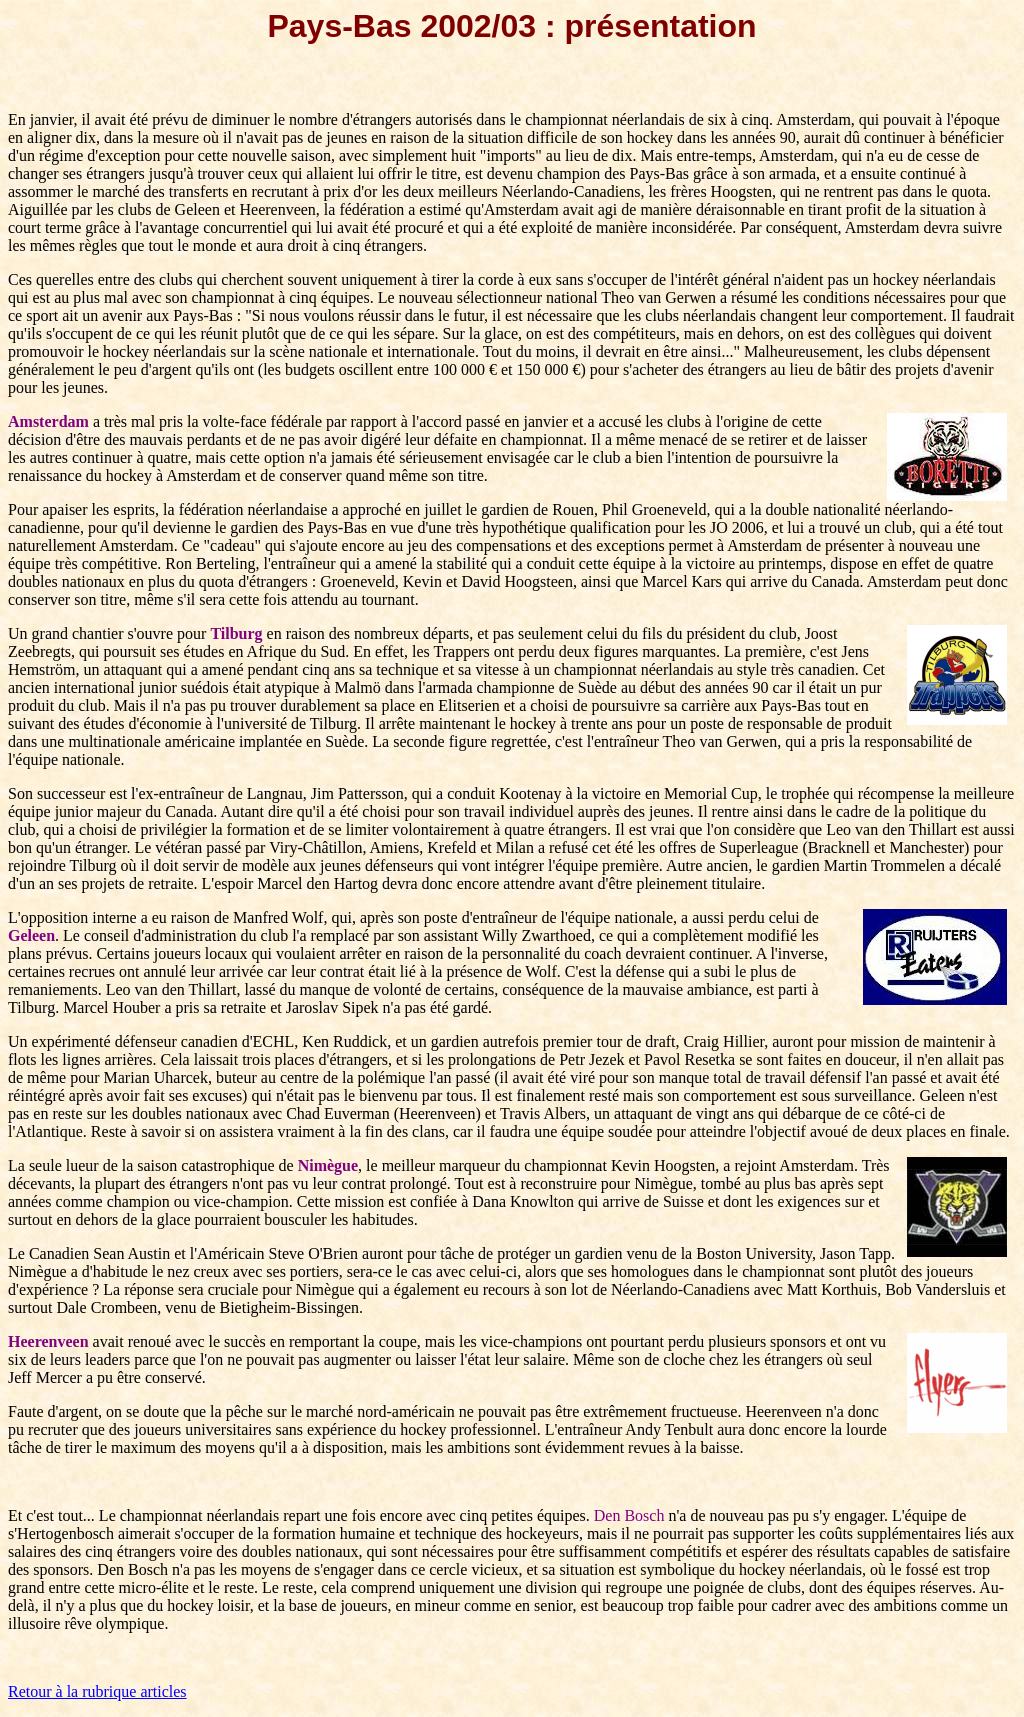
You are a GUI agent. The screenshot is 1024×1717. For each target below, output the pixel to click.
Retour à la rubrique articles (97, 1691)
